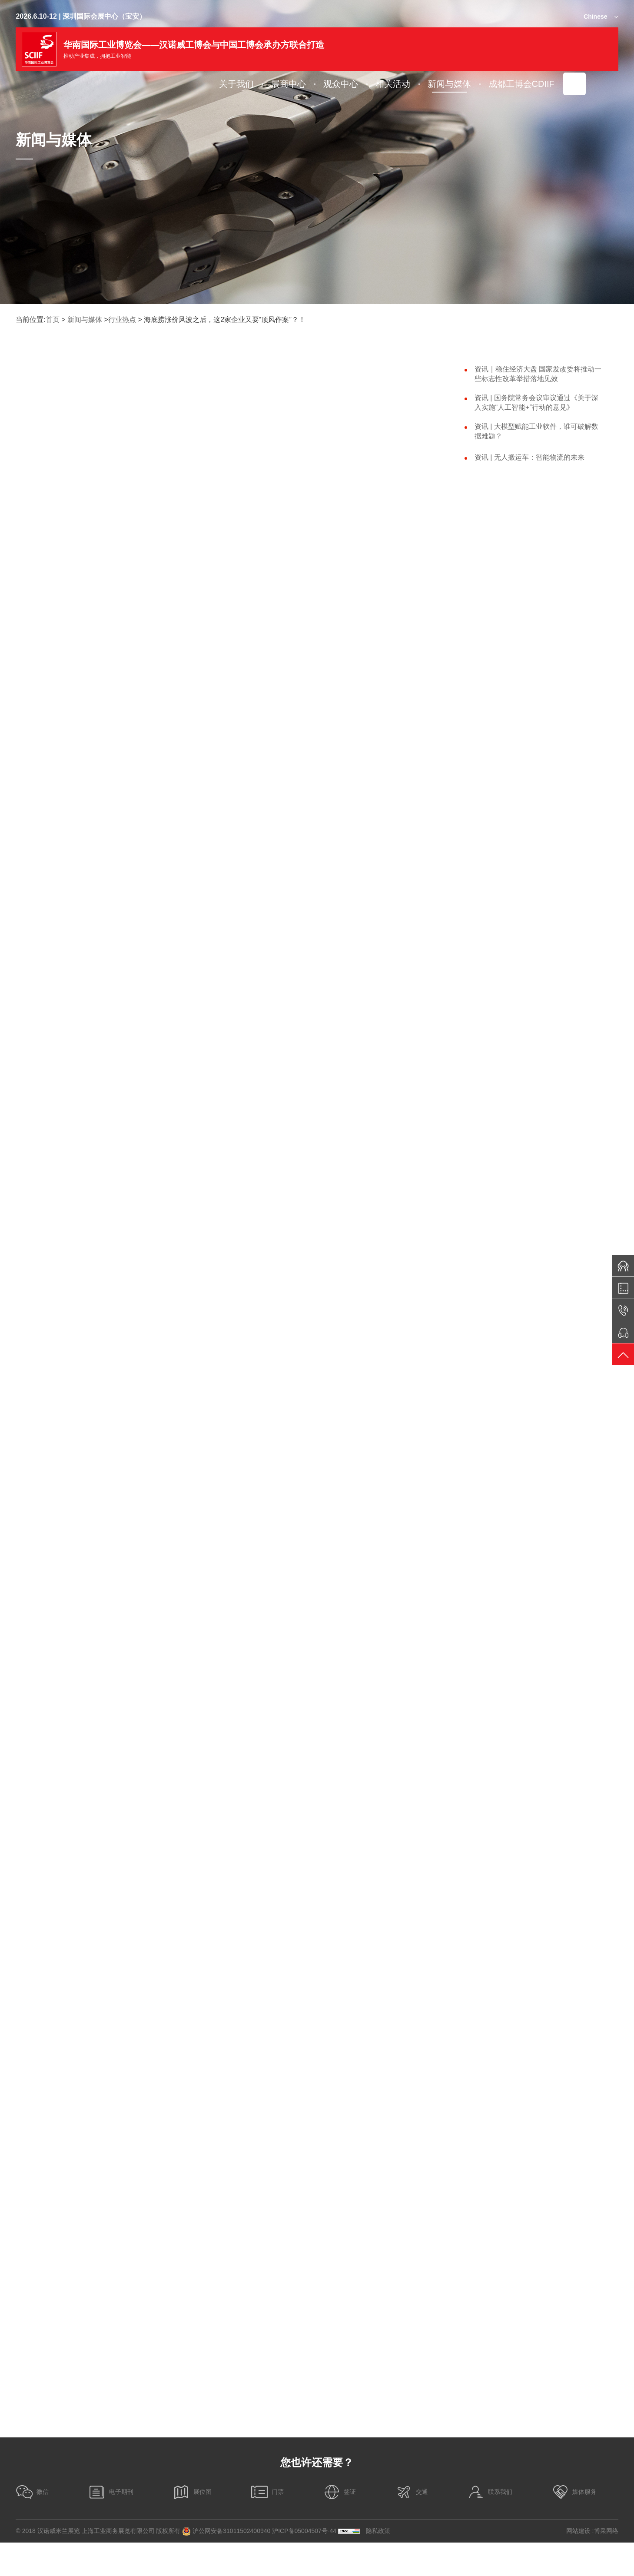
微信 (32, 2525)
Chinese (595, 16)
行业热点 (122, 319)
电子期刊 (110, 2525)
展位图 (192, 2525)
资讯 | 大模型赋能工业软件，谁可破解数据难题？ (536, 431)
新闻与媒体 (84, 319)
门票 (267, 2525)
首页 (53, 319)
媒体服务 (574, 2525)
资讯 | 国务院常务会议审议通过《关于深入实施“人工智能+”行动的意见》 (536, 402)
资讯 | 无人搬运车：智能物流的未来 (529, 457)
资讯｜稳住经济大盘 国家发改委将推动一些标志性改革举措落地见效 (538, 373)
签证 (339, 2525)
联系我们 (489, 2525)
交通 (411, 2525)
